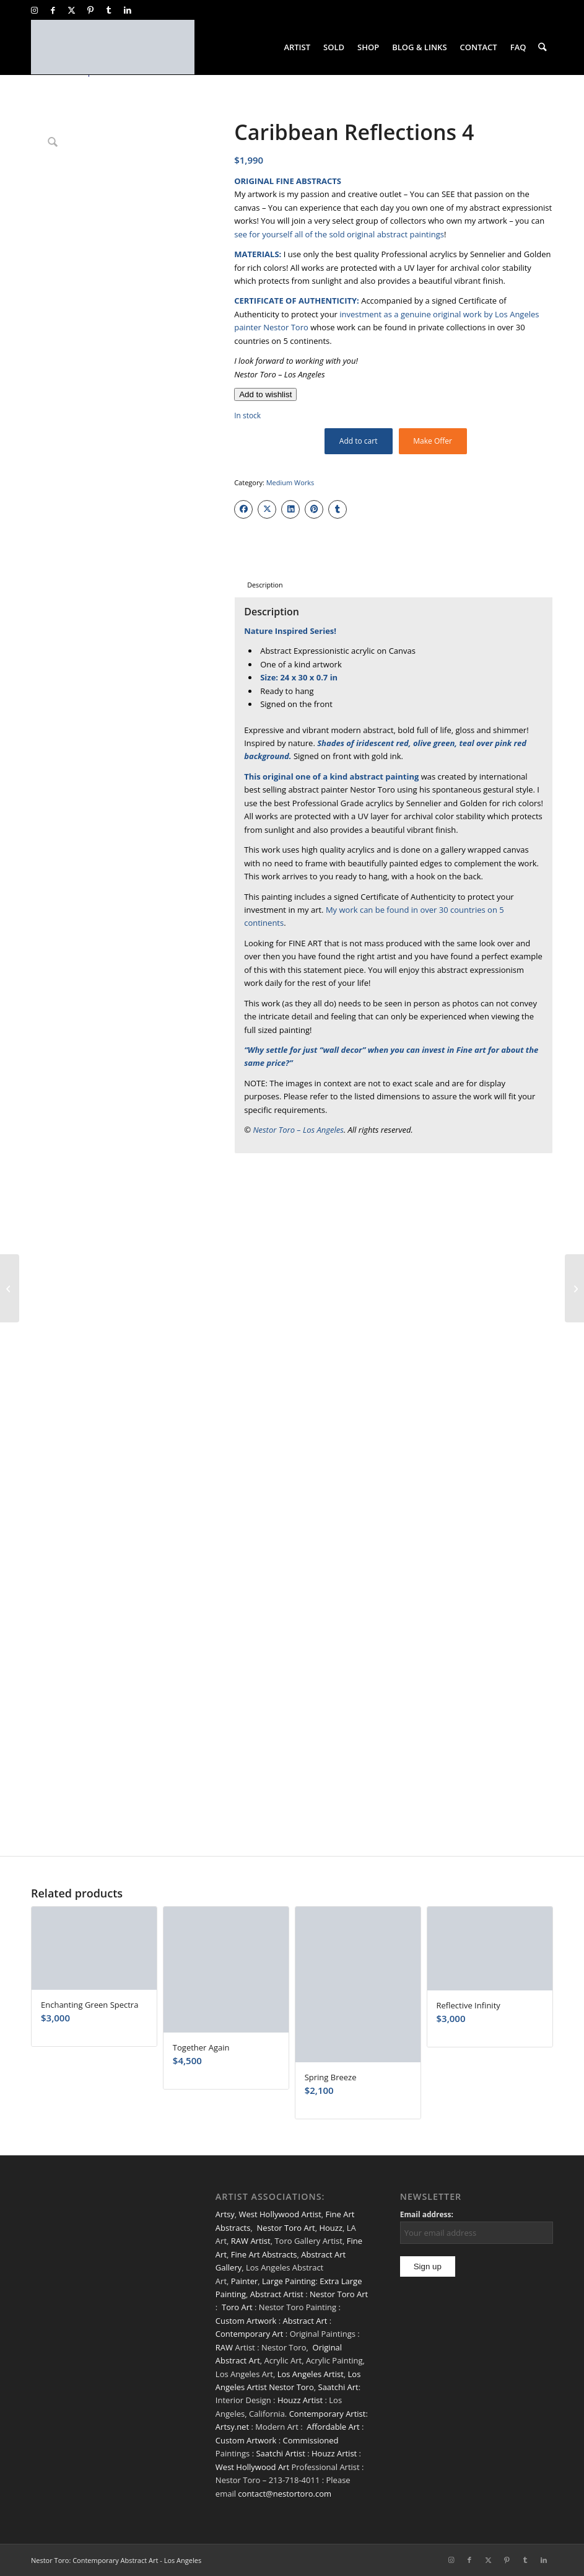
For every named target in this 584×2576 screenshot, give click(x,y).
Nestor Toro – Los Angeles (298, 1129)
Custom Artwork (246, 2320)
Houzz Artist (300, 2400)
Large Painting (288, 2281)
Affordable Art (333, 2426)
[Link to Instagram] (34, 10)
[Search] (543, 47)
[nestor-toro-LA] (112, 47)
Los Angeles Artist (310, 2374)
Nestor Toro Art (286, 2227)
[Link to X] (72, 10)
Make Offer (432, 441)
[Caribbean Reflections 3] (9, 1288)
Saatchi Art (338, 2387)
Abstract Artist (276, 2294)
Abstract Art (304, 2320)
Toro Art (237, 2307)
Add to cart (358, 441)
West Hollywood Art (252, 2467)
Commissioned (310, 2440)
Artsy (225, 2214)
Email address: (426, 2214)
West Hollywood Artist (279, 2214)
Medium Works (290, 482)
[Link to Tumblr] (109, 10)
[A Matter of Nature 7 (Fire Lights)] (574, 1288)
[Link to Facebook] (53, 10)
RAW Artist (251, 2240)
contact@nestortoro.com (284, 2493)
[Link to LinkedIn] (127, 10)
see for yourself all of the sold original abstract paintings (339, 234)
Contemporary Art (250, 2333)
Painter (244, 2281)
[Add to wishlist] (265, 394)
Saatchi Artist (280, 2453)
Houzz (330, 2227)
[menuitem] (297, 47)
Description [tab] (264, 584)
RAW (224, 2347)
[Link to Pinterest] (90, 10)
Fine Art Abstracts (264, 2254)
